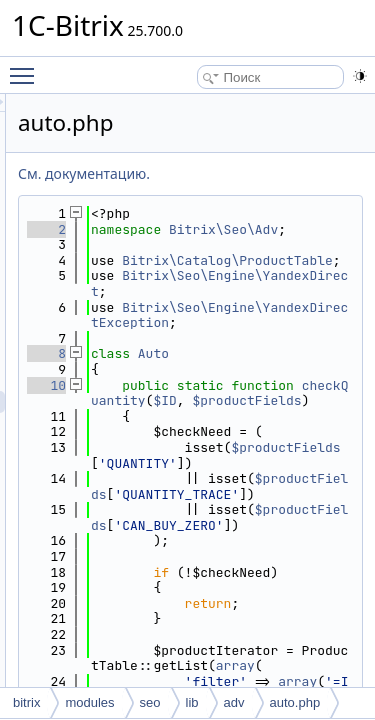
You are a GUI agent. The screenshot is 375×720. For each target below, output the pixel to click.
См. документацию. (197, 173)
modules (89, 702)
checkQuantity (274, 455)
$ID (254, 463)
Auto (266, 400)
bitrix (26, 702)
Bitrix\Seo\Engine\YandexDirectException (274, 354)
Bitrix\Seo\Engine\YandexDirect (274, 315)
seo (150, 702)
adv (234, 702)
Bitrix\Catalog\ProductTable (274, 283)
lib (192, 702)
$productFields (266, 556)
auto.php (295, 702)
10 (159, 431)
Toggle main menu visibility (27, 67)
